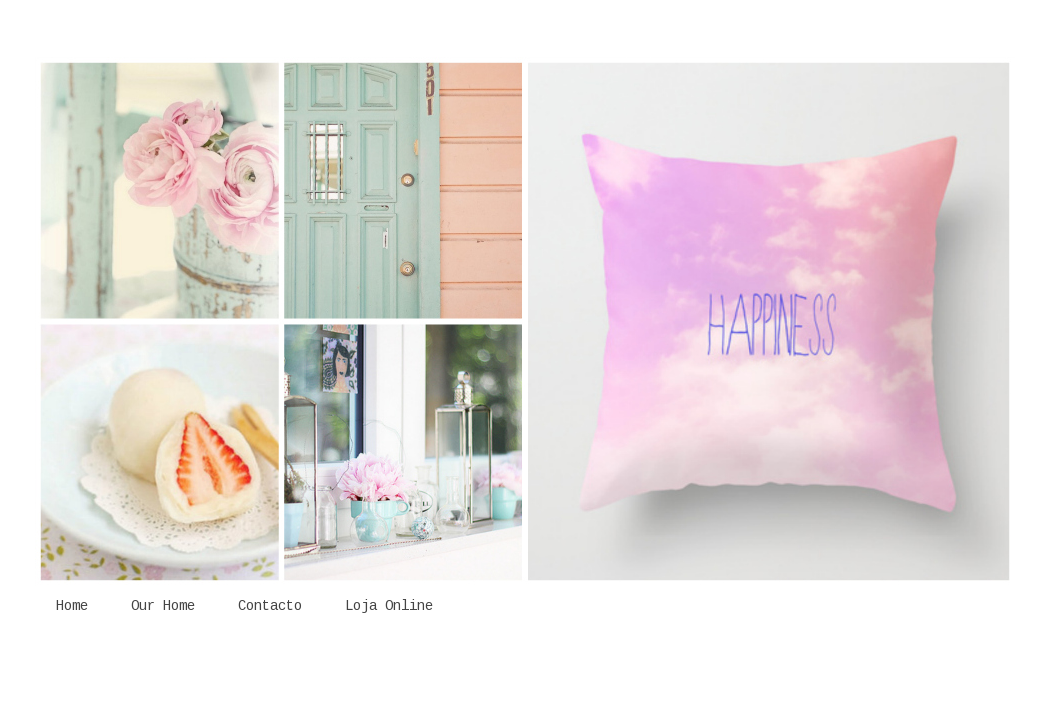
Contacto (270, 606)
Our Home (163, 606)
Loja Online (389, 606)
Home (72, 606)
